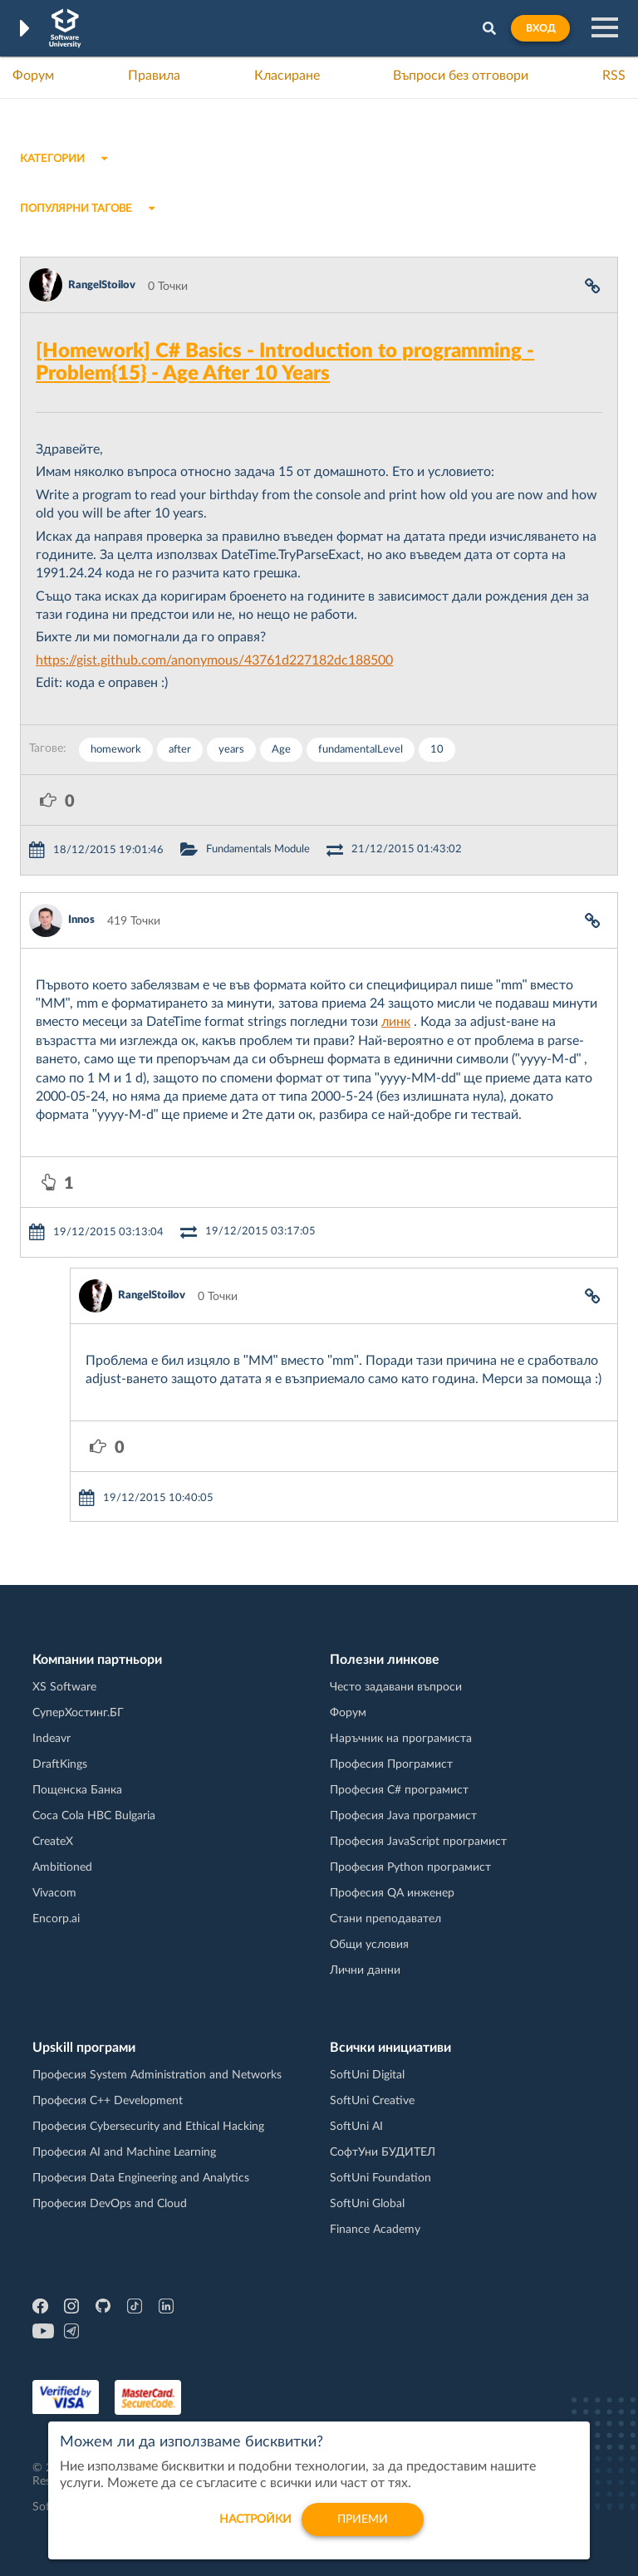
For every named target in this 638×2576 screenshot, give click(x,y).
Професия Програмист (391, 1764)
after (180, 749)
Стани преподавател (385, 1919)
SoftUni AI (356, 2126)
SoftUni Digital (367, 2075)
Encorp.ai (56, 1919)
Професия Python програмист (410, 1867)
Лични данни (365, 1970)
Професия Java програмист (403, 1816)
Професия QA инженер (392, 1893)
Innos (81, 920)
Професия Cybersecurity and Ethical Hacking (148, 2126)
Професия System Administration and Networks (157, 2075)
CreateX (52, 1841)
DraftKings (59, 1764)
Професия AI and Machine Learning (124, 2152)
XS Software (64, 1687)
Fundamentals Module (258, 849)
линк (395, 1021)
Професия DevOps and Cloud (109, 2204)
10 (437, 749)
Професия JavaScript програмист (418, 1841)
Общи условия (369, 1944)
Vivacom (54, 1893)
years (231, 749)
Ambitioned (62, 1867)
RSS (614, 75)
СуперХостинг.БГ (78, 1713)
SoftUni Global (367, 2204)
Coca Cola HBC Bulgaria (93, 1816)
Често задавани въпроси (396, 1687)
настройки (255, 2530)
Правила (154, 75)
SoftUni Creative (372, 2101)
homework (116, 749)
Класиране (287, 75)
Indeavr (51, 1738)
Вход (540, 28)
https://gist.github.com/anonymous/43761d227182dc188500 (214, 660)
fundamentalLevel (360, 749)
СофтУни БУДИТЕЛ (382, 2152)
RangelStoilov (101, 285)
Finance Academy (375, 2229)
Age (281, 749)
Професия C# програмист (399, 1790)
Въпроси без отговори (460, 75)
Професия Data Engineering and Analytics (140, 2178)
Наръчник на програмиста (401, 1738)
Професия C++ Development (107, 2101)
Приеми (362, 2530)
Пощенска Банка (77, 1790)
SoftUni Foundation (380, 2178)
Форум (33, 75)
